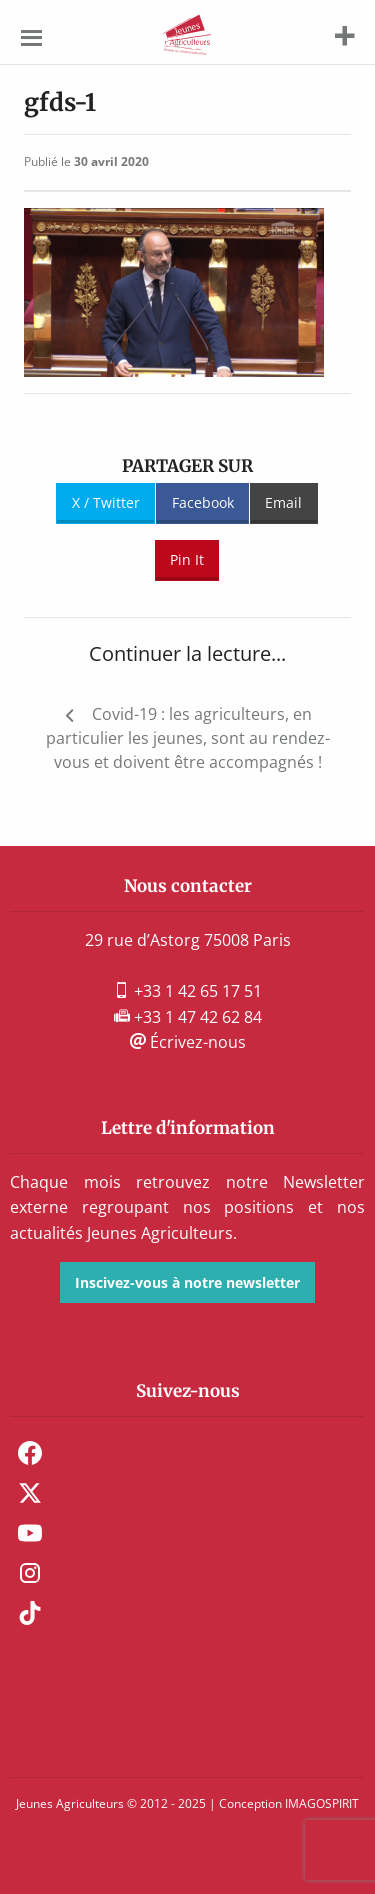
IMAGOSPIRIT (322, 1803)
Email (283, 502)
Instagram (30, 1573)
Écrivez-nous (188, 1042)
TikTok (30, 1613)
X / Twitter (106, 502)
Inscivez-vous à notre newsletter (187, 1282)
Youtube (30, 1533)
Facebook (203, 502)
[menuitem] (187, 1453)
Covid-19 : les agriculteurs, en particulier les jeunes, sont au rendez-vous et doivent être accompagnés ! (188, 738)
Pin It (187, 559)
